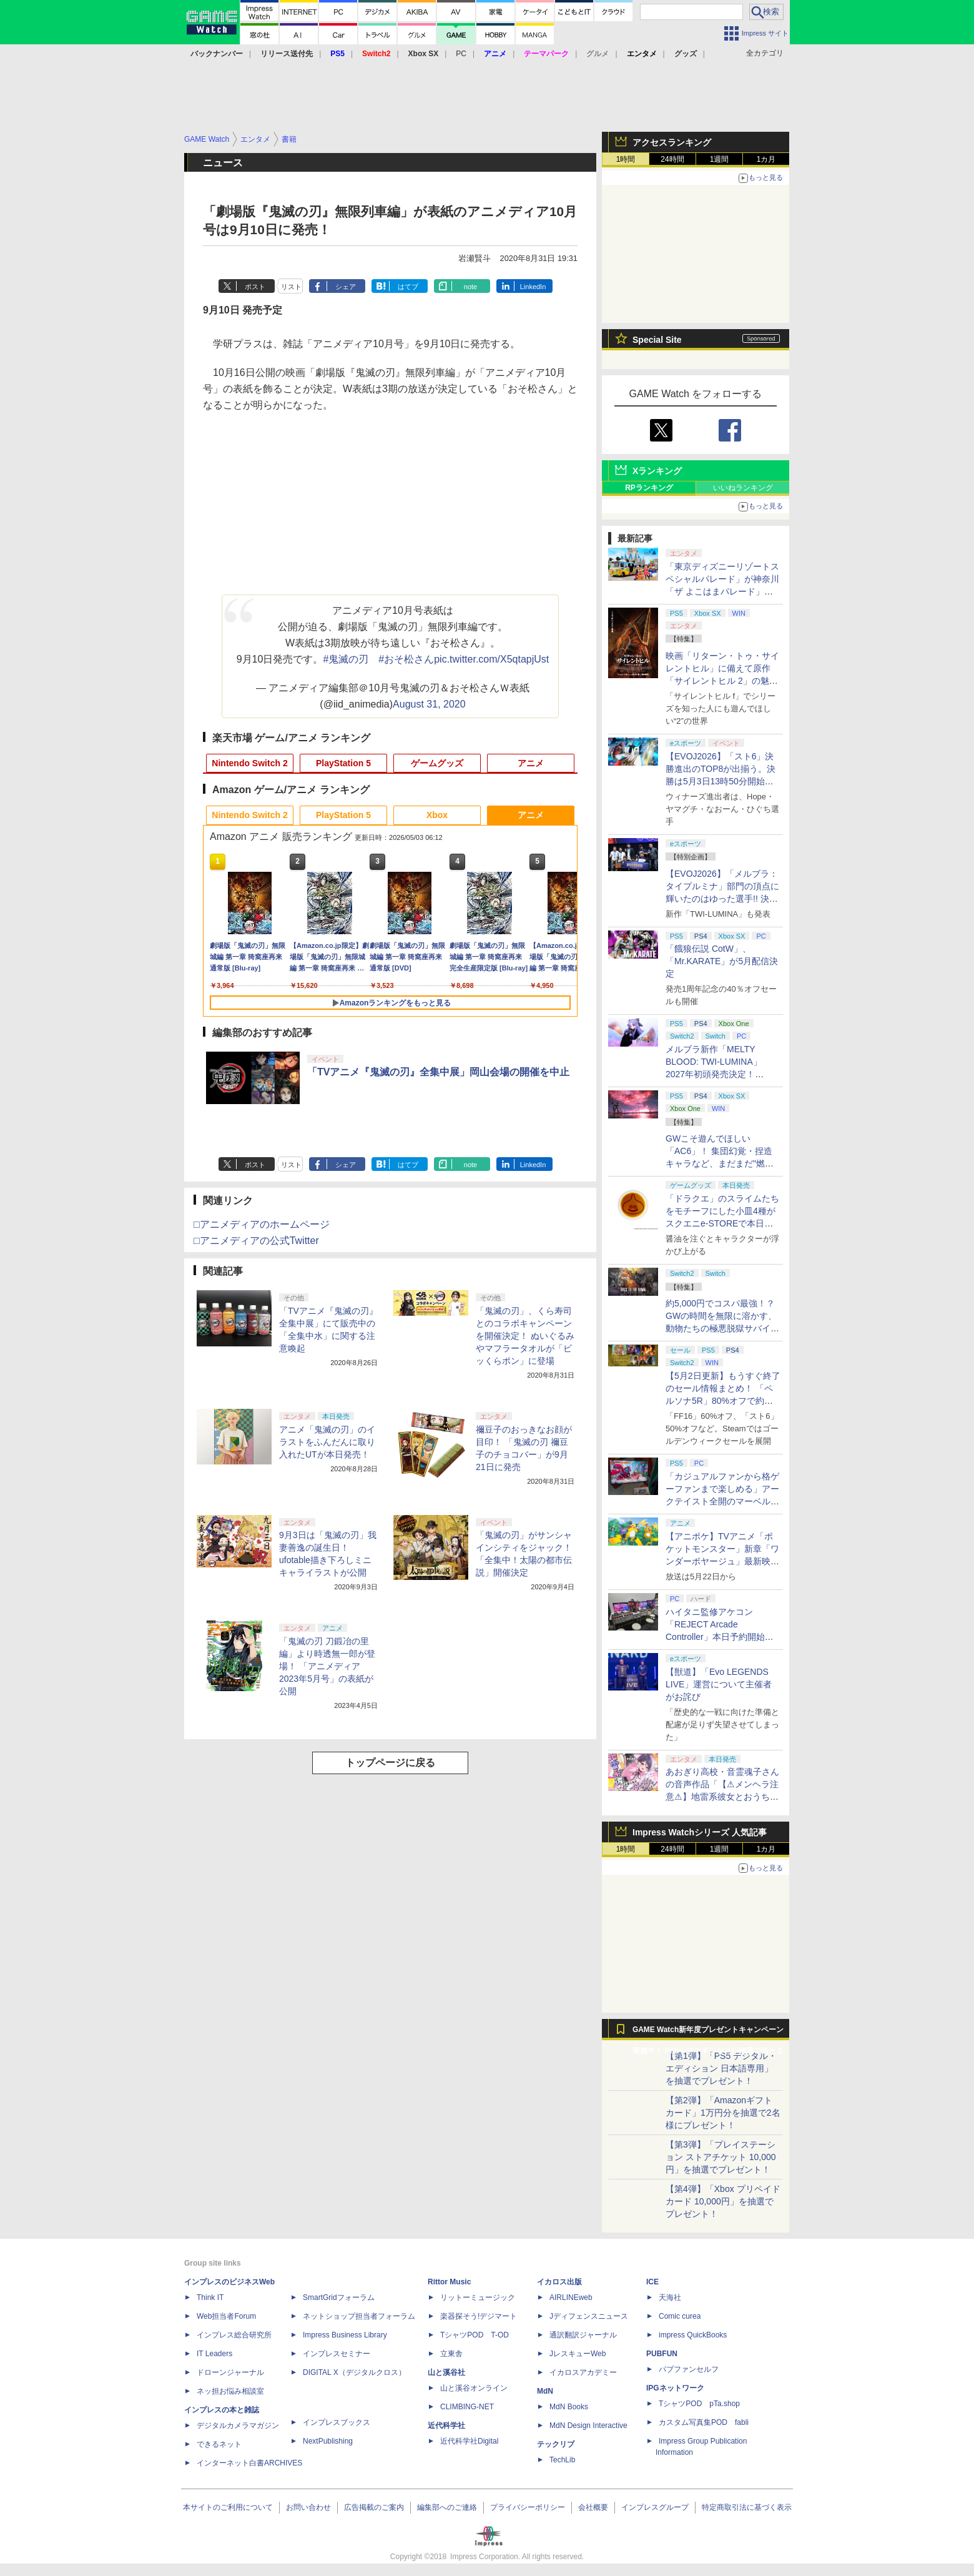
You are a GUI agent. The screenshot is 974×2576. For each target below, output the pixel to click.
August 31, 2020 (429, 704)
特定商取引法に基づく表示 (747, 2507)
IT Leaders (214, 2353)
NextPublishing (328, 2441)
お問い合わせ (308, 2507)
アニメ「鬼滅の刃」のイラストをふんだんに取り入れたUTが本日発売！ (327, 1441)
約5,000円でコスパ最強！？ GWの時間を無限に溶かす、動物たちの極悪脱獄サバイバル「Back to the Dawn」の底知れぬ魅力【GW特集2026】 (722, 1328)
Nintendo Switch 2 (249, 763)
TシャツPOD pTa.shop (699, 2403)
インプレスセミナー (336, 2353)
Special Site (657, 340)
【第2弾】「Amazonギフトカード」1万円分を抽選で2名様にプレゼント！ (723, 2112)
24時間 (672, 159)
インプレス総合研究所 (234, 2335)
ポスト (255, 286)
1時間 (626, 159)
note (470, 286)
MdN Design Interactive (588, 2425)
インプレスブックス (336, 2422)
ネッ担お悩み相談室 (230, 2391)
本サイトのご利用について (228, 2507)
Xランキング (657, 471)
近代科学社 (446, 2425)
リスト (291, 286)
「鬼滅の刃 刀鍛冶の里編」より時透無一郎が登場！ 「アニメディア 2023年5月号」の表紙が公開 (327, 1666)
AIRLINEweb (571, 2297)
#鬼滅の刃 (345, 659)
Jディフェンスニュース (588, 2316)
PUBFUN (661, 2353)
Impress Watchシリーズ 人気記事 (699, 1832)
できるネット (219, 2444)
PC (461, 53)
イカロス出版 (559, 2281)
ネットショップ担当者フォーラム (359, 2316)
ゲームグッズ (437, 763)
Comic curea (680, 2316)
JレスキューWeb (577, 2353)
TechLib (562, 2459)
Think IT (210, 2297)
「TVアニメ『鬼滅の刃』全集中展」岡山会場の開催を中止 (438, 1072)
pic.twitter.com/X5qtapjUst (491, 659)
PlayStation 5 (343, 763)
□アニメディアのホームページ (262, 1224)
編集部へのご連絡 (447, 2507)
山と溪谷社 (446, 2372)
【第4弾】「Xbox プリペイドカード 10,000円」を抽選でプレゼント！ (723, 2201)
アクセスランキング (671, 142)
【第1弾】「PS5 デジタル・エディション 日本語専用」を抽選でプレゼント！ (721, 2068)
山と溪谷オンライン (474, 2388)
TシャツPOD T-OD (474, 2335)
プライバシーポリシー (527, 2507)
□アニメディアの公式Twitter (256, 1240)
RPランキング (649, 487)
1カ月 (766, 159)
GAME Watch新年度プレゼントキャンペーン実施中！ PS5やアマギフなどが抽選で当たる (708, 2032)
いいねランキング (743, 487)
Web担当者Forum (226, 2316)
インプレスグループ (655, 2507)
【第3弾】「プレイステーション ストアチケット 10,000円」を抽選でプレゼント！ (721, 2156)
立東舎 (451, 2353)
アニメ (531, 763)
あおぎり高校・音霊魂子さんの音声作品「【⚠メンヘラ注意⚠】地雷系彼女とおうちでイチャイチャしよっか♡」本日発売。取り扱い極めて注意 (722, 1797)
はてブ (408, 286)
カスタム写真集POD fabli (704, 2422)
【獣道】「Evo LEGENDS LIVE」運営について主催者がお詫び (719, 1684)
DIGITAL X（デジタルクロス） (354, 2372)
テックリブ (555, 2444)
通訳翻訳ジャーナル (583, 2335)
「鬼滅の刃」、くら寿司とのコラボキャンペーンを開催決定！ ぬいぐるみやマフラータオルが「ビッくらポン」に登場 (525, 1336)
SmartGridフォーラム (339, 2297)
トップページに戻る (390, 1762)
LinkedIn (533, 286)
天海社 (670, 2297)
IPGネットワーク (675, 2388)
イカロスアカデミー (583, 2372)
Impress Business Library (345, 2335)
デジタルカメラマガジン (238, 2425)
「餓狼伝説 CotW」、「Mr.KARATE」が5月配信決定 (722, 961)
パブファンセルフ (689, 2369)
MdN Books (568, 2406)
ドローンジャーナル (230, 2372)
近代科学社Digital (469, 2441)
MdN (545, 2391)
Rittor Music (449, 2281)
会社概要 (593, 2507)
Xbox (437, 815)
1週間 (719, 159)
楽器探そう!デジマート (478, 2316)
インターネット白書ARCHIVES (249, 2463)
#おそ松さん (406, 659)
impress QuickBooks (693, 2335)
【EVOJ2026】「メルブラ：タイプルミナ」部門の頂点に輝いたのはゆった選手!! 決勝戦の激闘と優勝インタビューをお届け (722, 899)
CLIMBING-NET (467, 2406)
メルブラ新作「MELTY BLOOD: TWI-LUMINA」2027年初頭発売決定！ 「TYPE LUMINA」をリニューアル (721, 1074)
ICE (652, 2281)
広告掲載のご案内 (374, 2507)
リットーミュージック (477, 2297)
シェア (345, 286)
